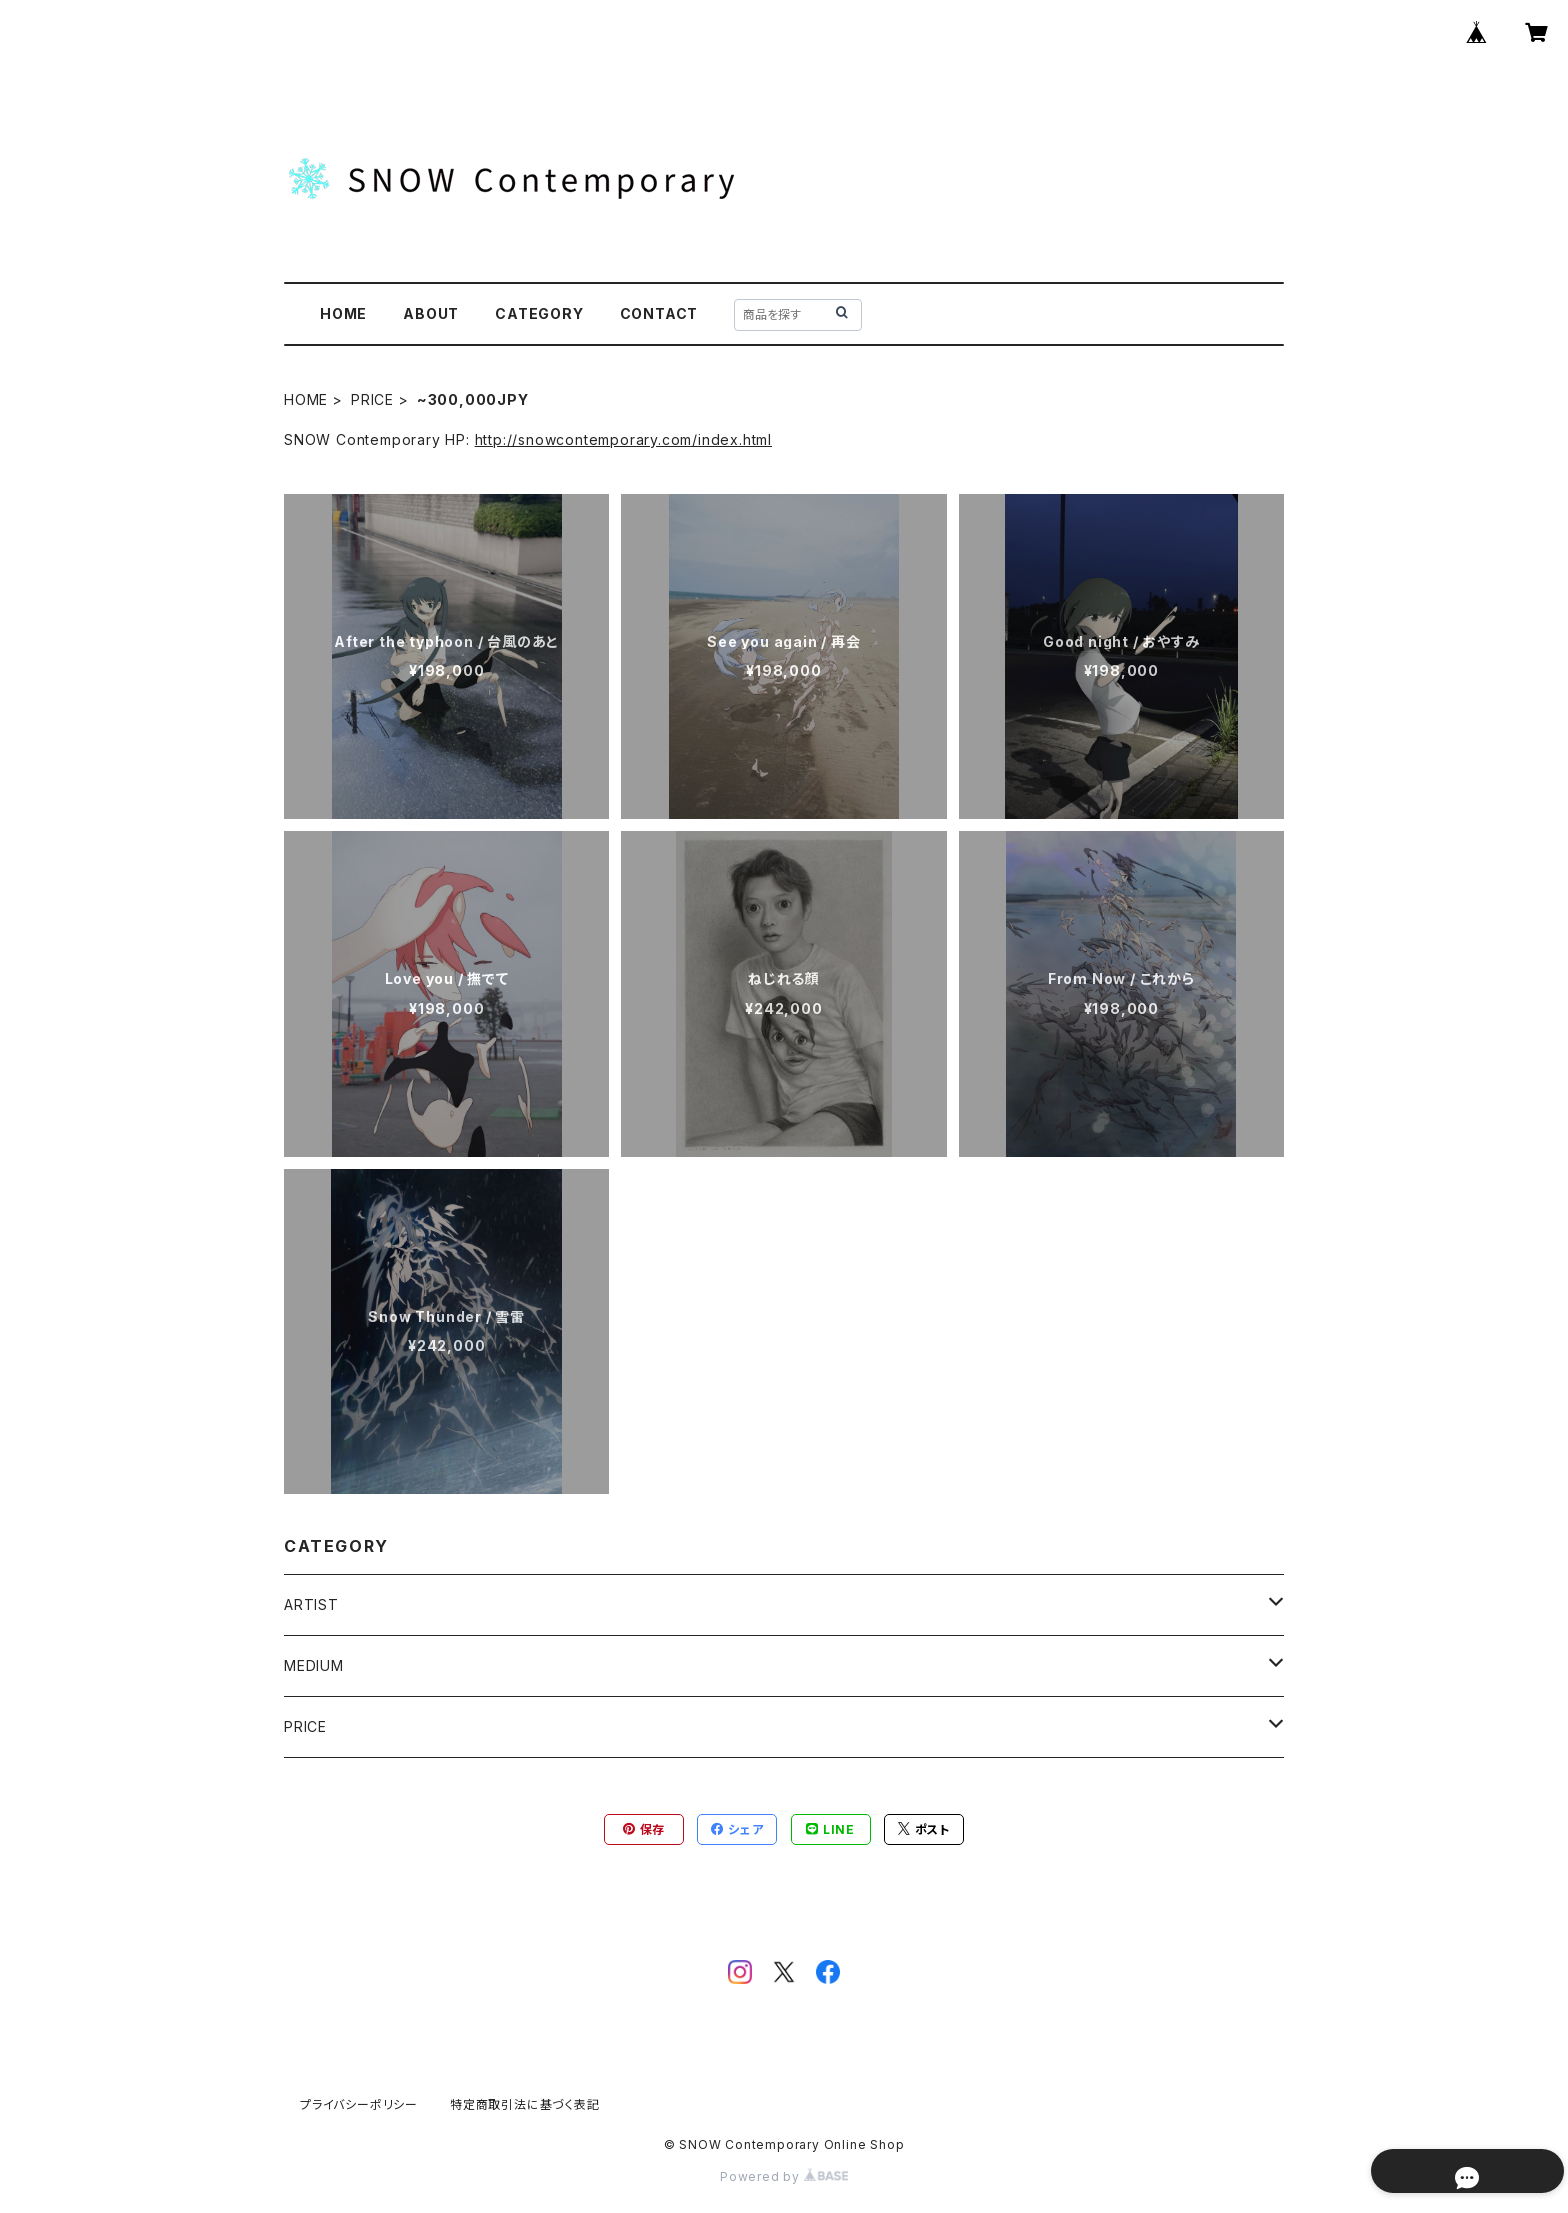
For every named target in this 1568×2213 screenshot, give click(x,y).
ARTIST (311, 1604)
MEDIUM (314, 1665)
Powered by (784, 2176)
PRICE (372, 399)
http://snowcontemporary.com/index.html (623, 439)
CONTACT (659, 313)
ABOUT (431, 313)
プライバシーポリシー (359, 2104)
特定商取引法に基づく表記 (525, 2104)
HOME (343, 313)
